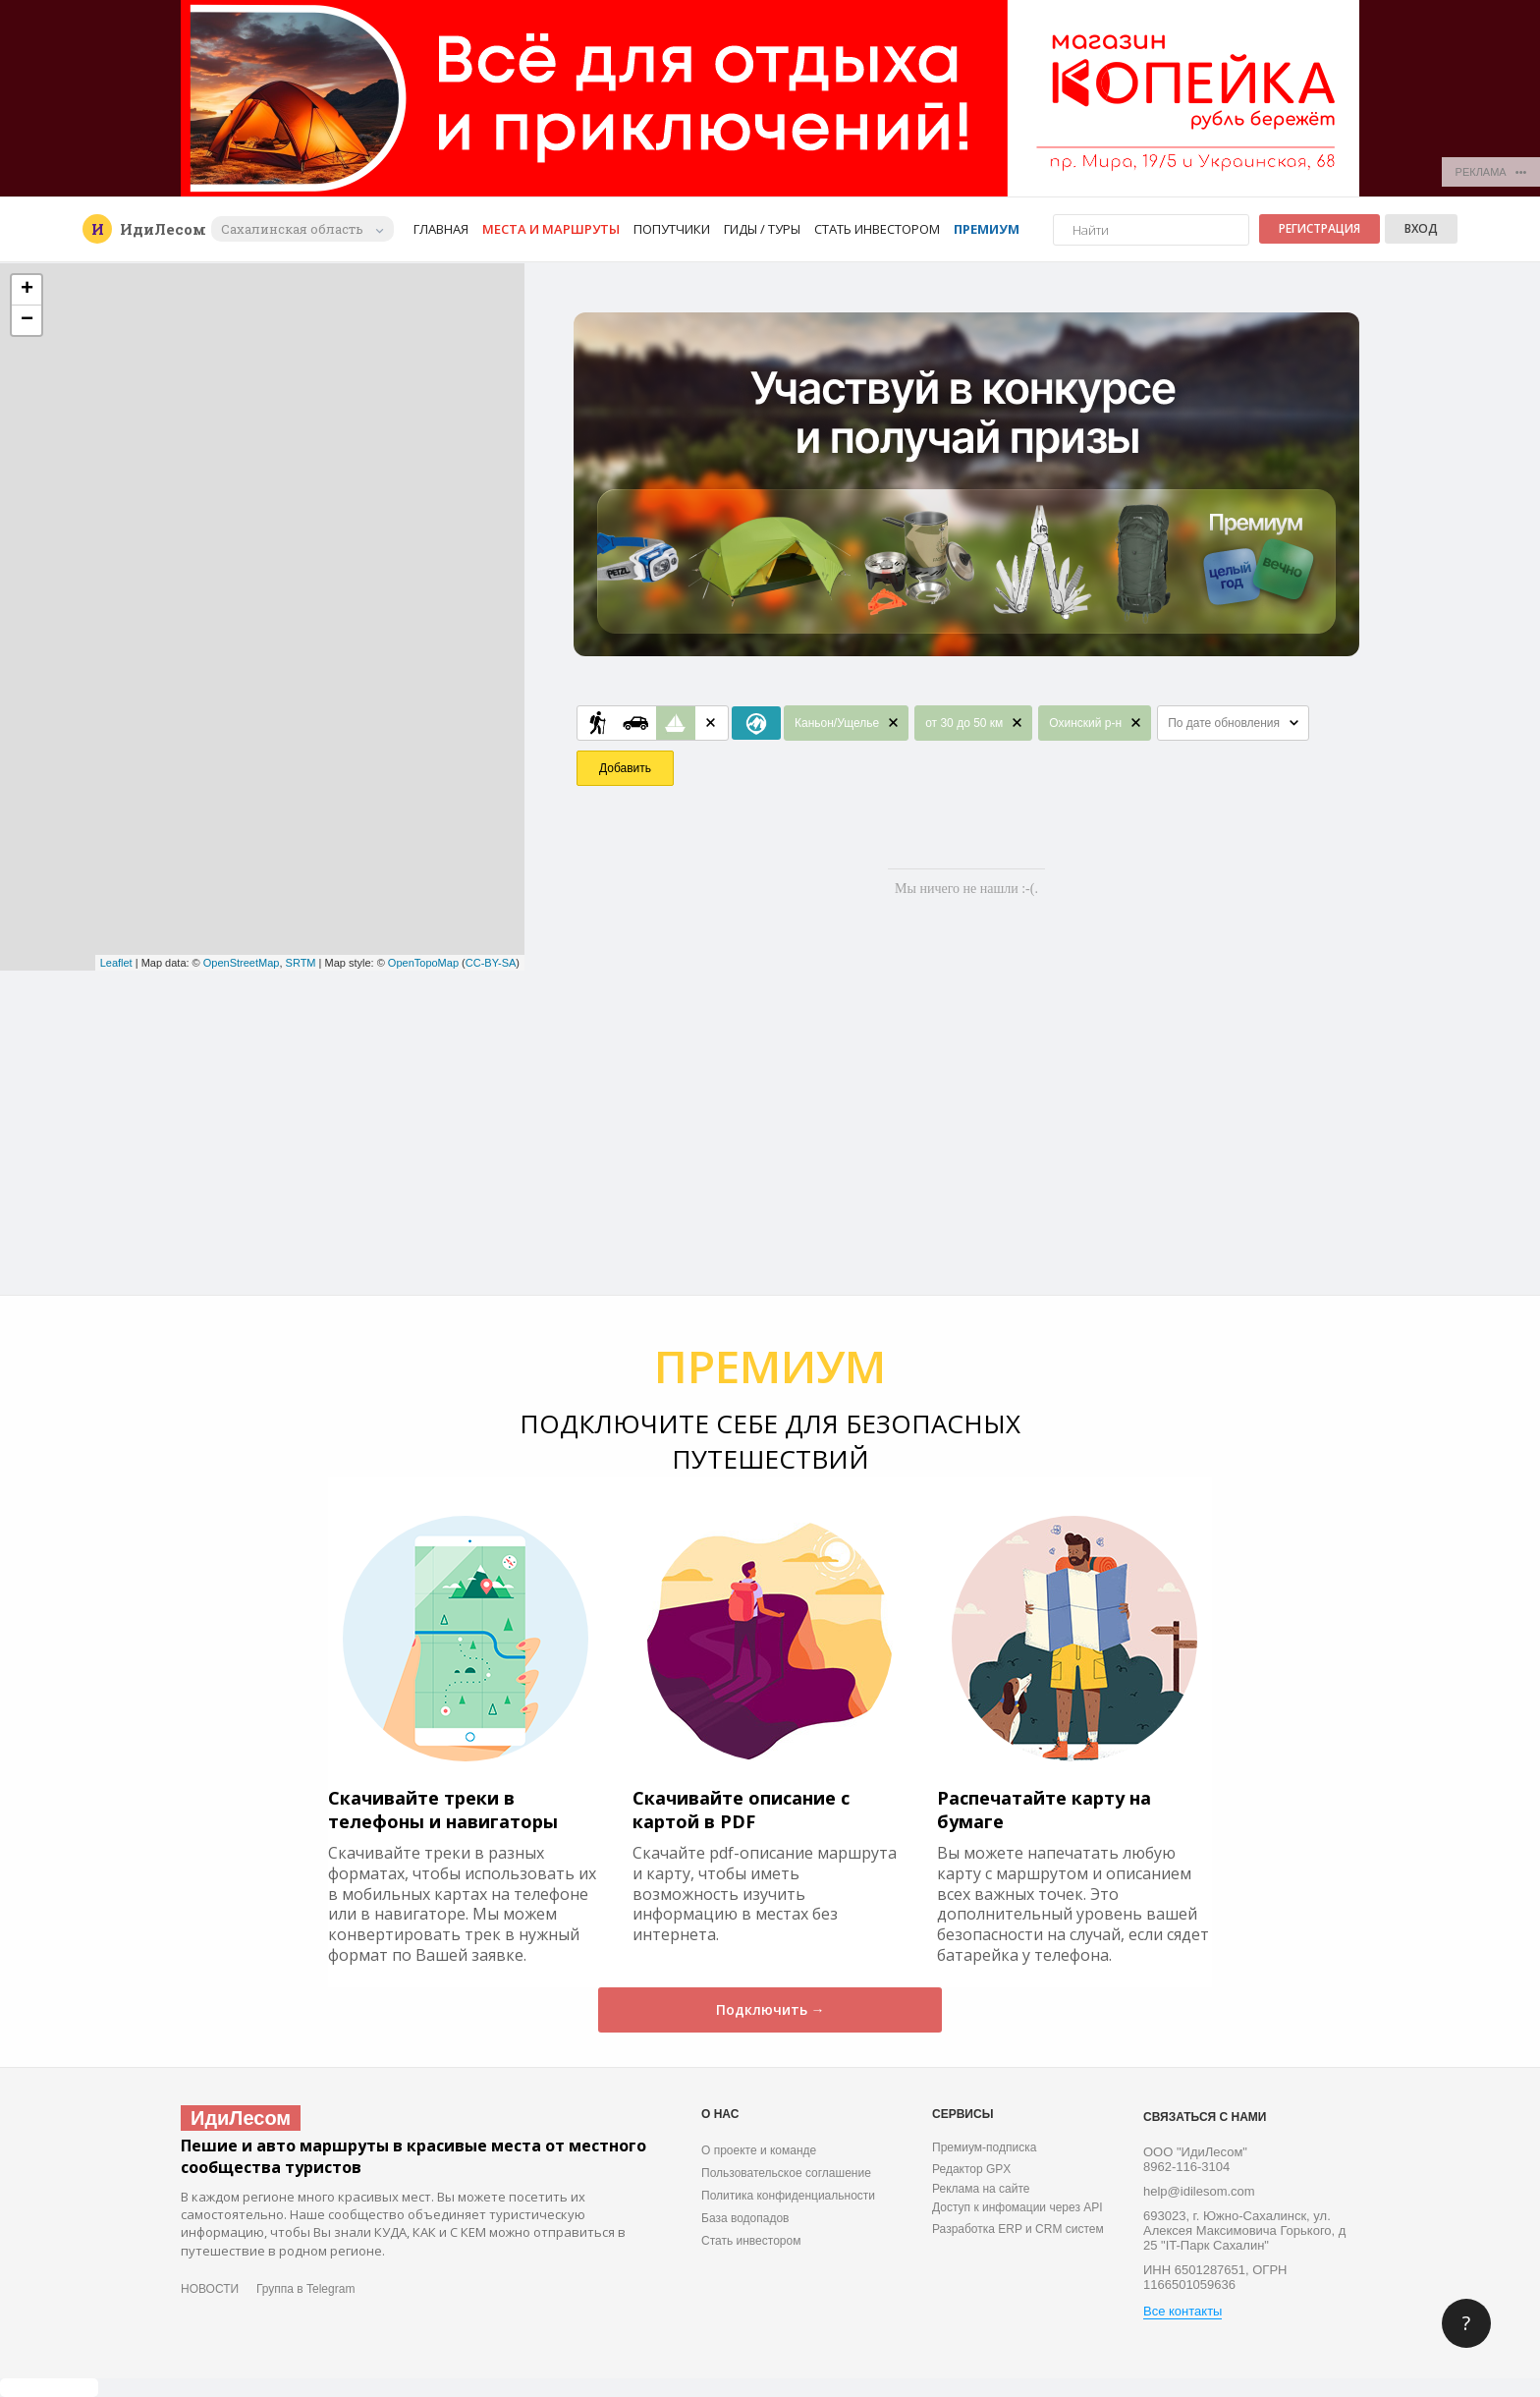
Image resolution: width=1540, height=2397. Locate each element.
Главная (440, 229)
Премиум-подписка (984, 2147)
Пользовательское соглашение (786, 2173)
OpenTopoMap (423, 963)
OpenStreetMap (241, 963)
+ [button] (27, 290)
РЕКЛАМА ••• (1491, 172)
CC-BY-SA (491, 963)
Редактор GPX (971, 2169)
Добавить (625, 768)
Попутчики (671, 229)
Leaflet (116, 963)
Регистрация (1319, 228)
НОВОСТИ (210, 2289)
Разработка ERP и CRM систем (1018, 2229)
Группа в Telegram (305, 2289)
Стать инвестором (877, 229)
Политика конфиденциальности (788, 2195)
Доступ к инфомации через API (1017, 2207)
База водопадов (745, 2218)
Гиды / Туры (762, 229)
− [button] (27, 320)
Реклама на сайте (981, 2189)
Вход (1421, 228)
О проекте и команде (758, 2150)
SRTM (301, 963)
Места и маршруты (551, 229)
